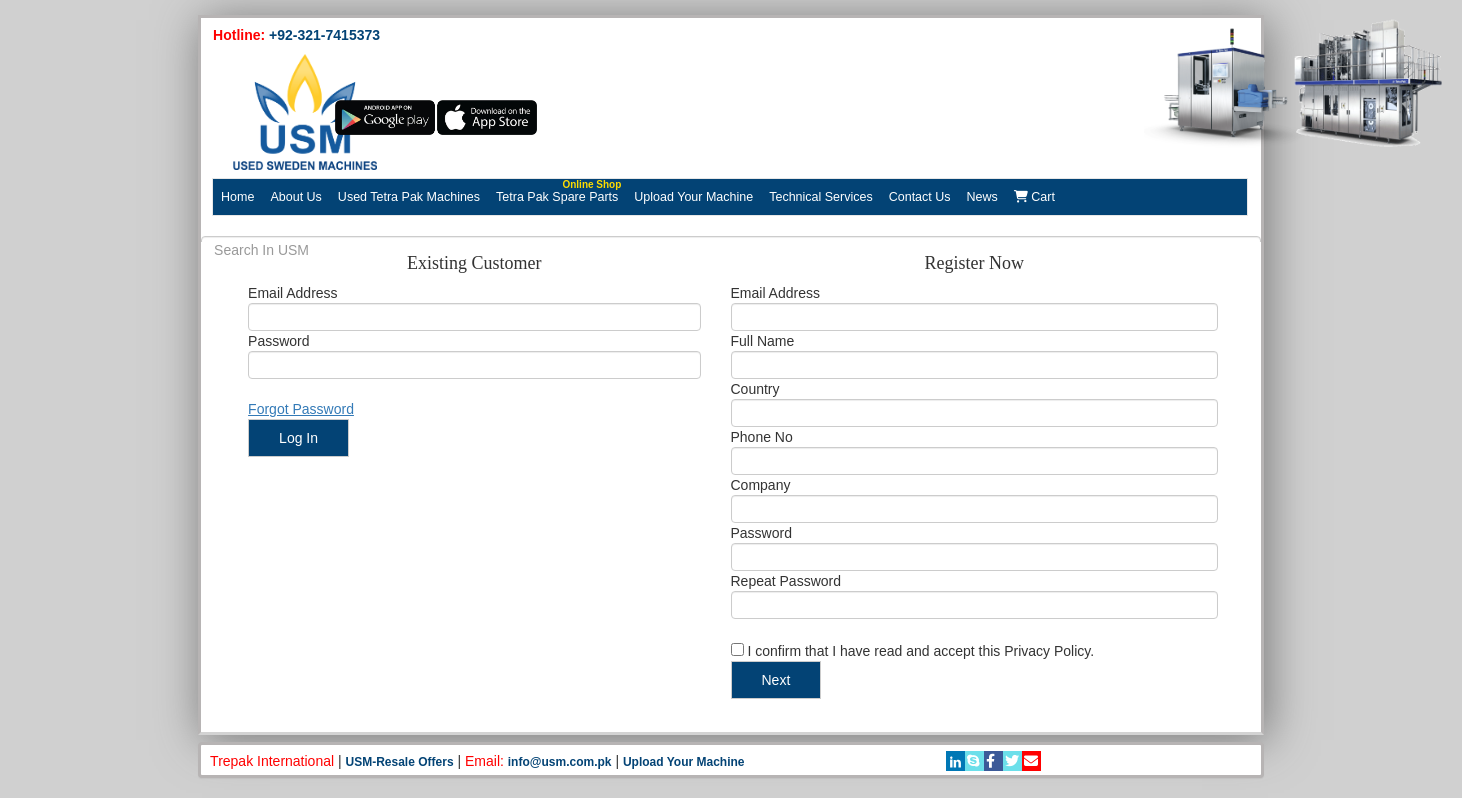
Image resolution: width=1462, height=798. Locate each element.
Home (237, 197)
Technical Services (821, 197)
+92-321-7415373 (324, 35)
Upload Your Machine (693, 197)
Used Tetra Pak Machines (409, 197)
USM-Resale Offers (400, 762)
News (982, 197)
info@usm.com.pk (560, 762)
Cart (1034, 197)
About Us (295, 197)
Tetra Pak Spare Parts (558, 191)
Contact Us (920, 197)
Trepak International (272, 761)
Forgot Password (301, 409)
